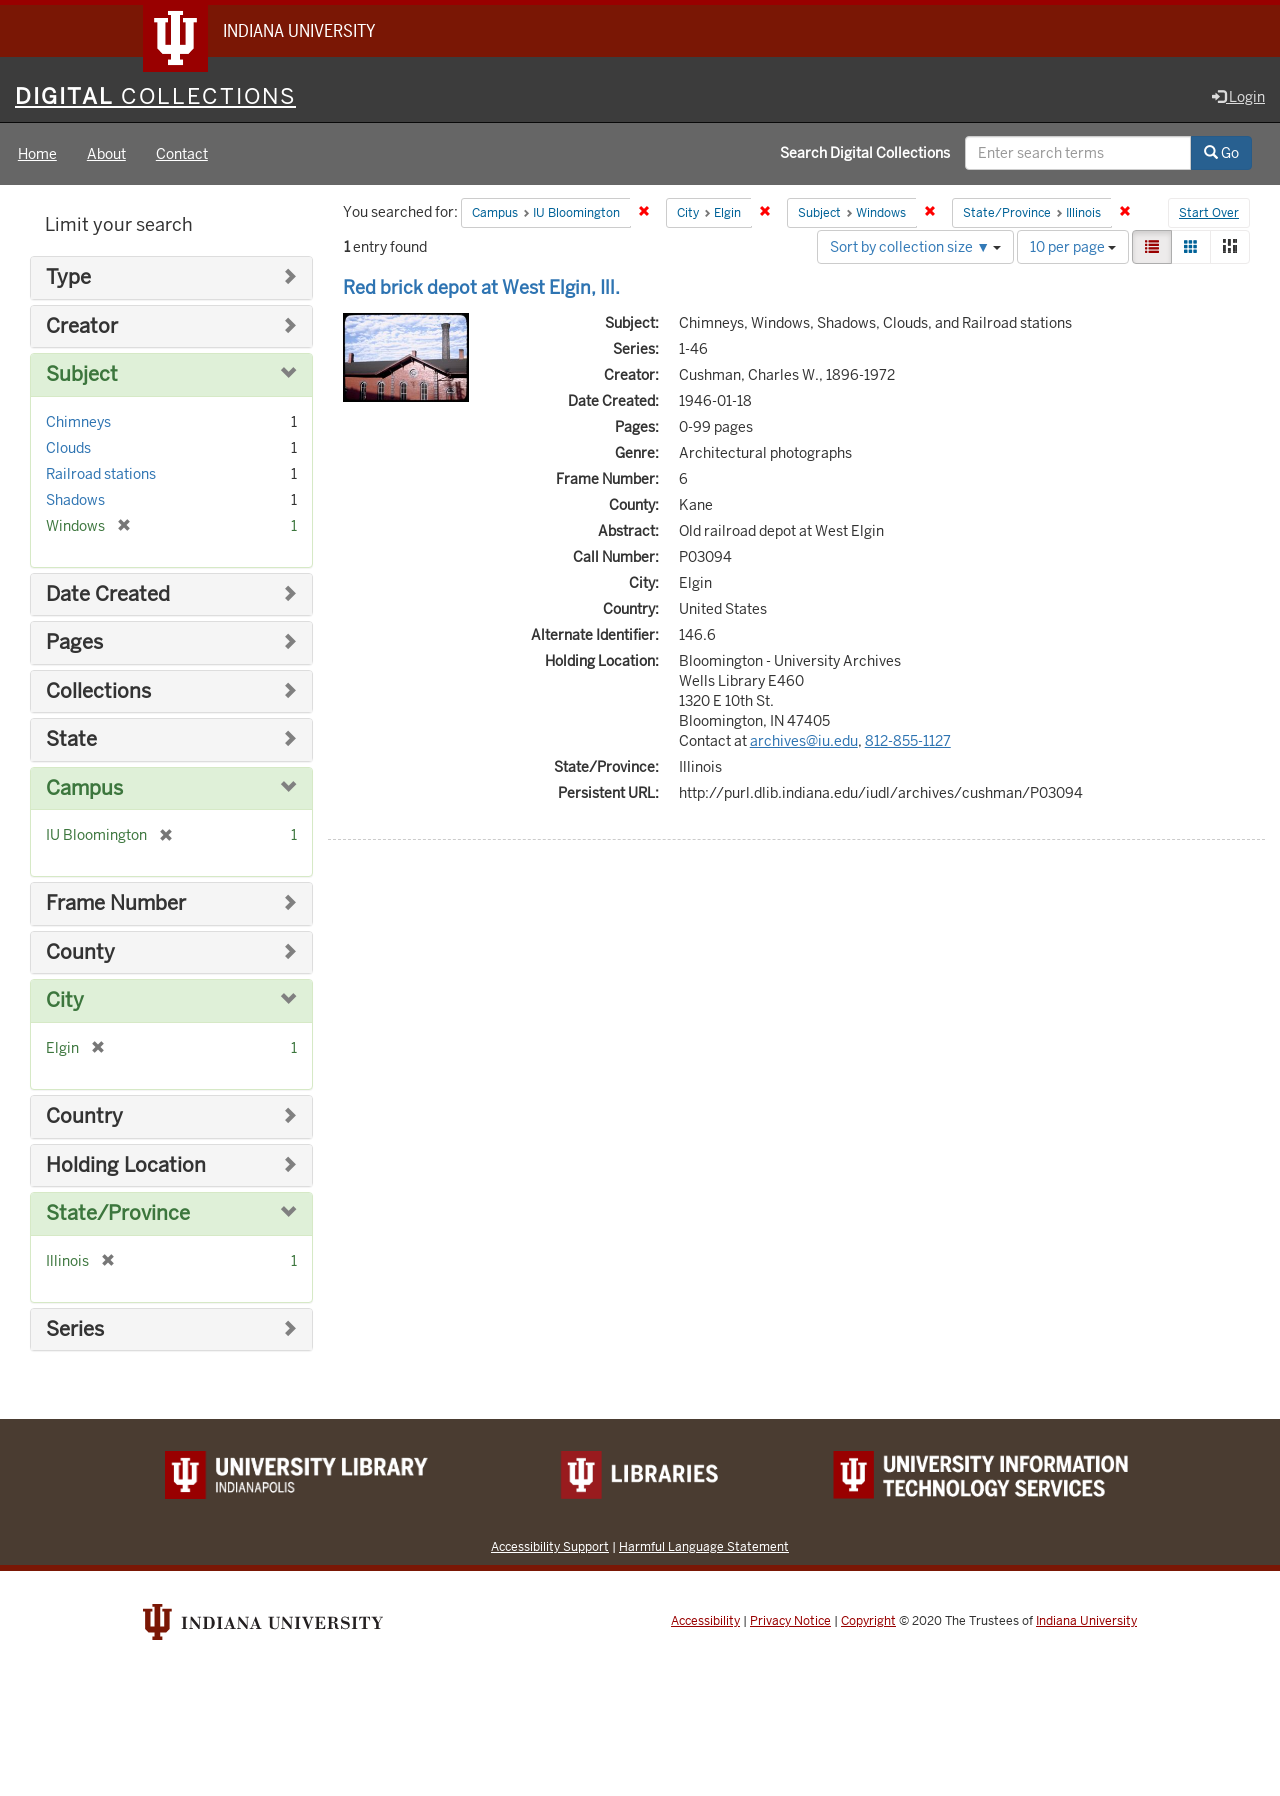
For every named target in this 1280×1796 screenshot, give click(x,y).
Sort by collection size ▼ (915, 247)
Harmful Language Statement (704, 1546)
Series (75, 1329)
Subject (82, 374)
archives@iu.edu (804, 741)
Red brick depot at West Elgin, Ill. (481, 287)
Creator (82, 326)
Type (68, 277)
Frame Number (116, 903)
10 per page (1073, 247)
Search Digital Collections (865, 153)
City (65, 1000)
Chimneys (78, 422)
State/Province (118, 1213)
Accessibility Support (550, 1546)
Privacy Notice (790, 1621)
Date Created (108, 594)
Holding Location (126, 1165)
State (71, 739)
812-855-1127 (908, 741)
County (80, 952)
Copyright (868, 1621)
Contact (182, 154)
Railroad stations (101, 474)
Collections (98, 691)
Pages (74, 642)
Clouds (68, 448)
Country (84, 1116)
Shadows (75, 500)
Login (1238, 97)
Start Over (1209, 214)
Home (37, 154)
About (106, 154)
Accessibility (705, 1621)
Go (1221, 153)
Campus (84, 788)
